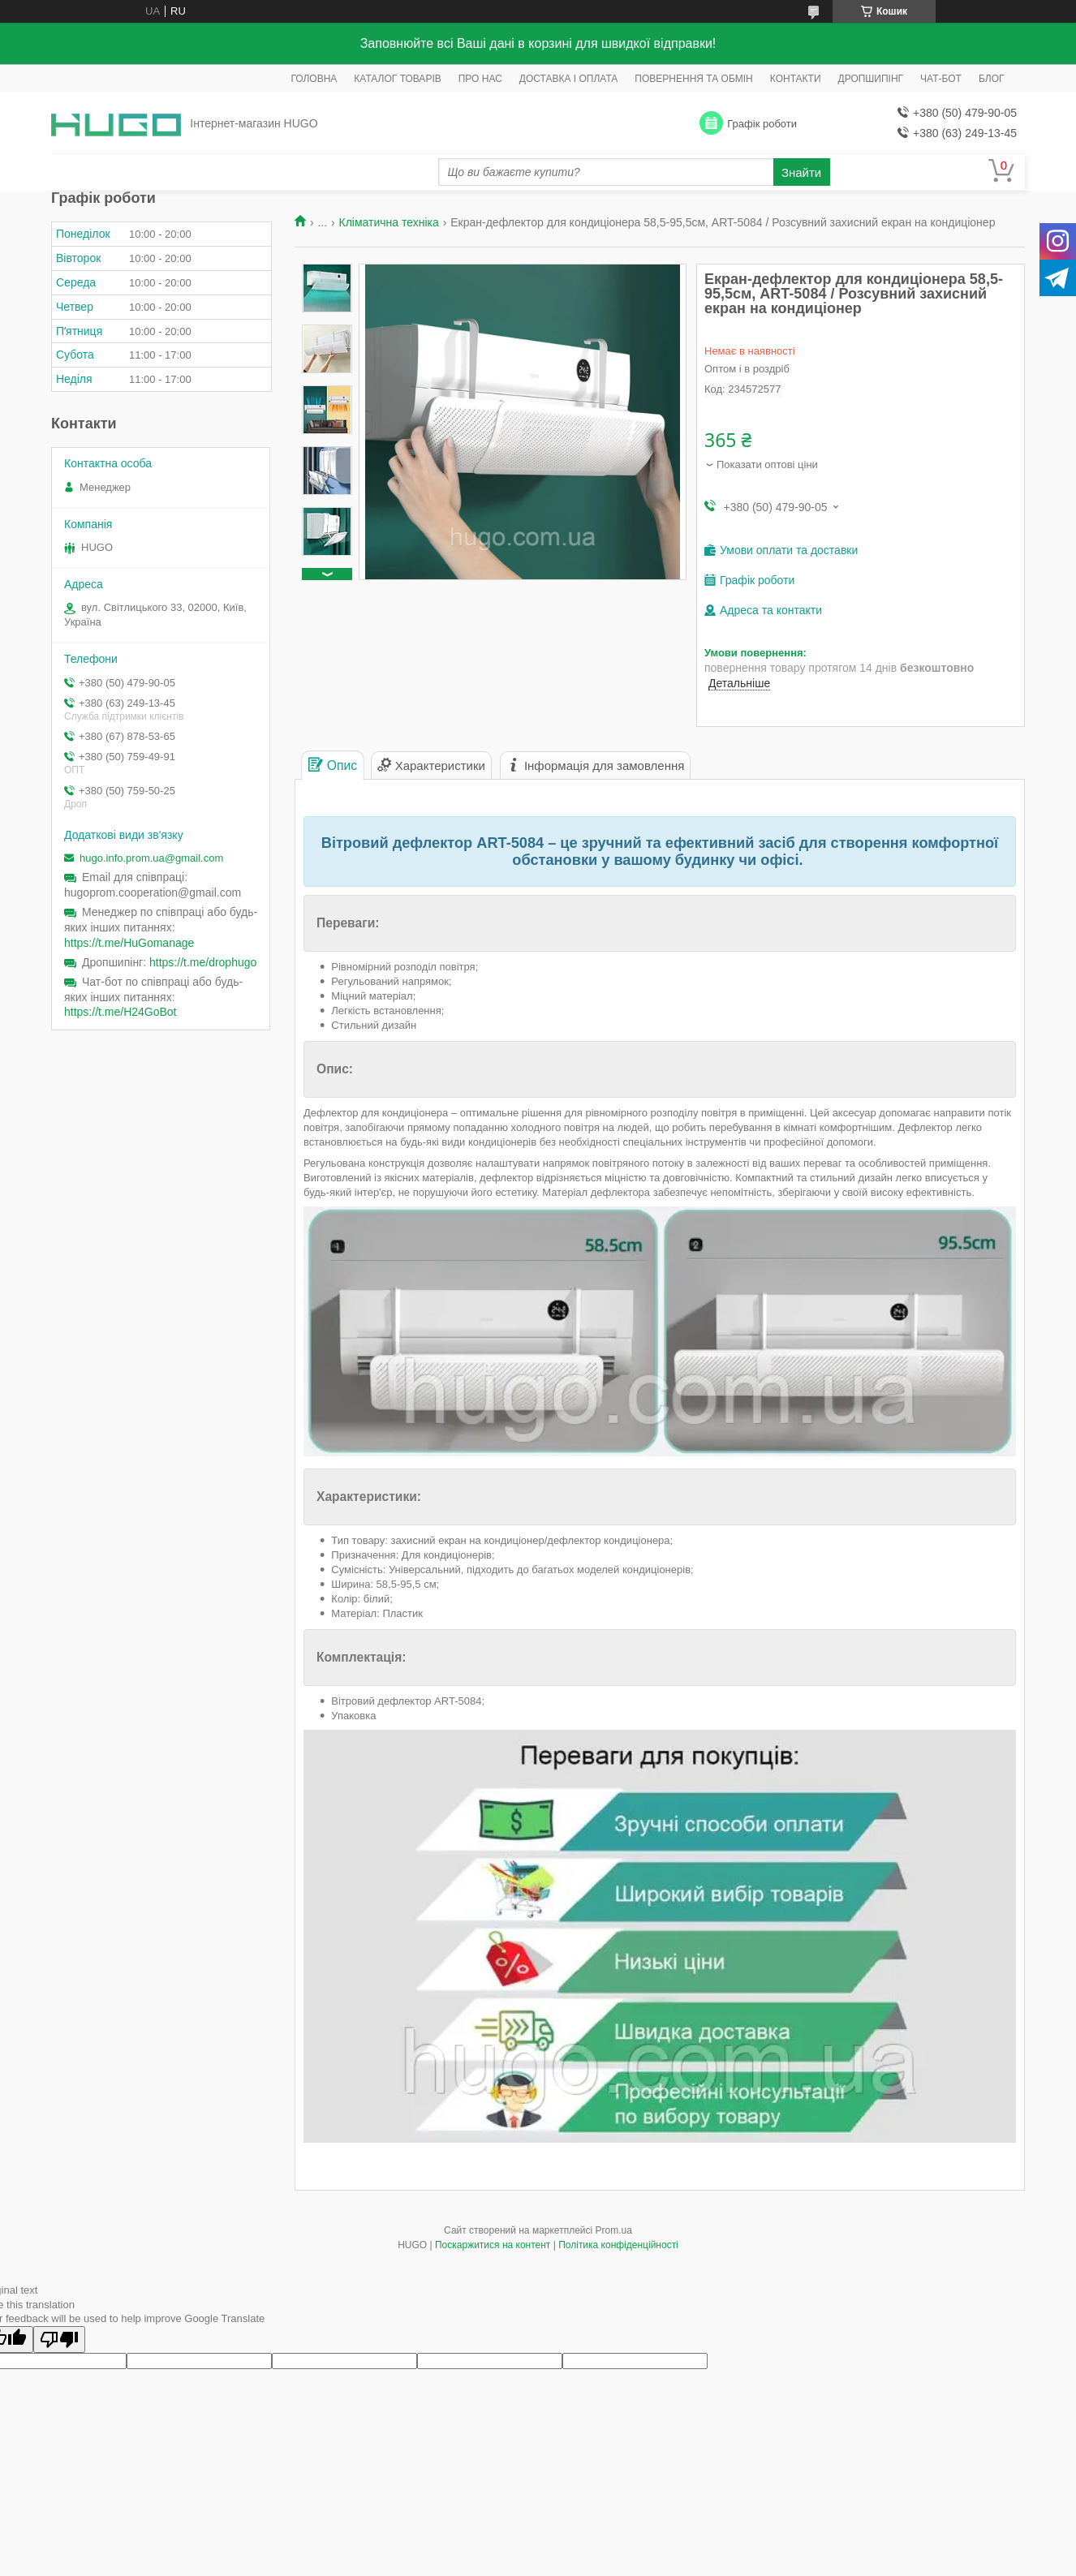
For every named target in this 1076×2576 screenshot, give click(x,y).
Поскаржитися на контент (492, 2245)
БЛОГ (992, 78)
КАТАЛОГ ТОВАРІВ (397, 78)
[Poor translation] (59, 2339)
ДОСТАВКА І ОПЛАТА (568, 78)
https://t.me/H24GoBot (120, 1011)
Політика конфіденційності (618, 2245)
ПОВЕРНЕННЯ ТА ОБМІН (693, 78)
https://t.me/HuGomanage (129, 942)
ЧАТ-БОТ (941, 78)
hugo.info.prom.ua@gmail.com (151, 858)
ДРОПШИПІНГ (871, 78)
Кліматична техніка (389, 222)
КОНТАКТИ (795, 78)
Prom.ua (614, 2230)
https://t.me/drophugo (202, 962)
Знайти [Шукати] (801, 172)
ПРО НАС (480, 78)
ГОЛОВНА (314, 78)
